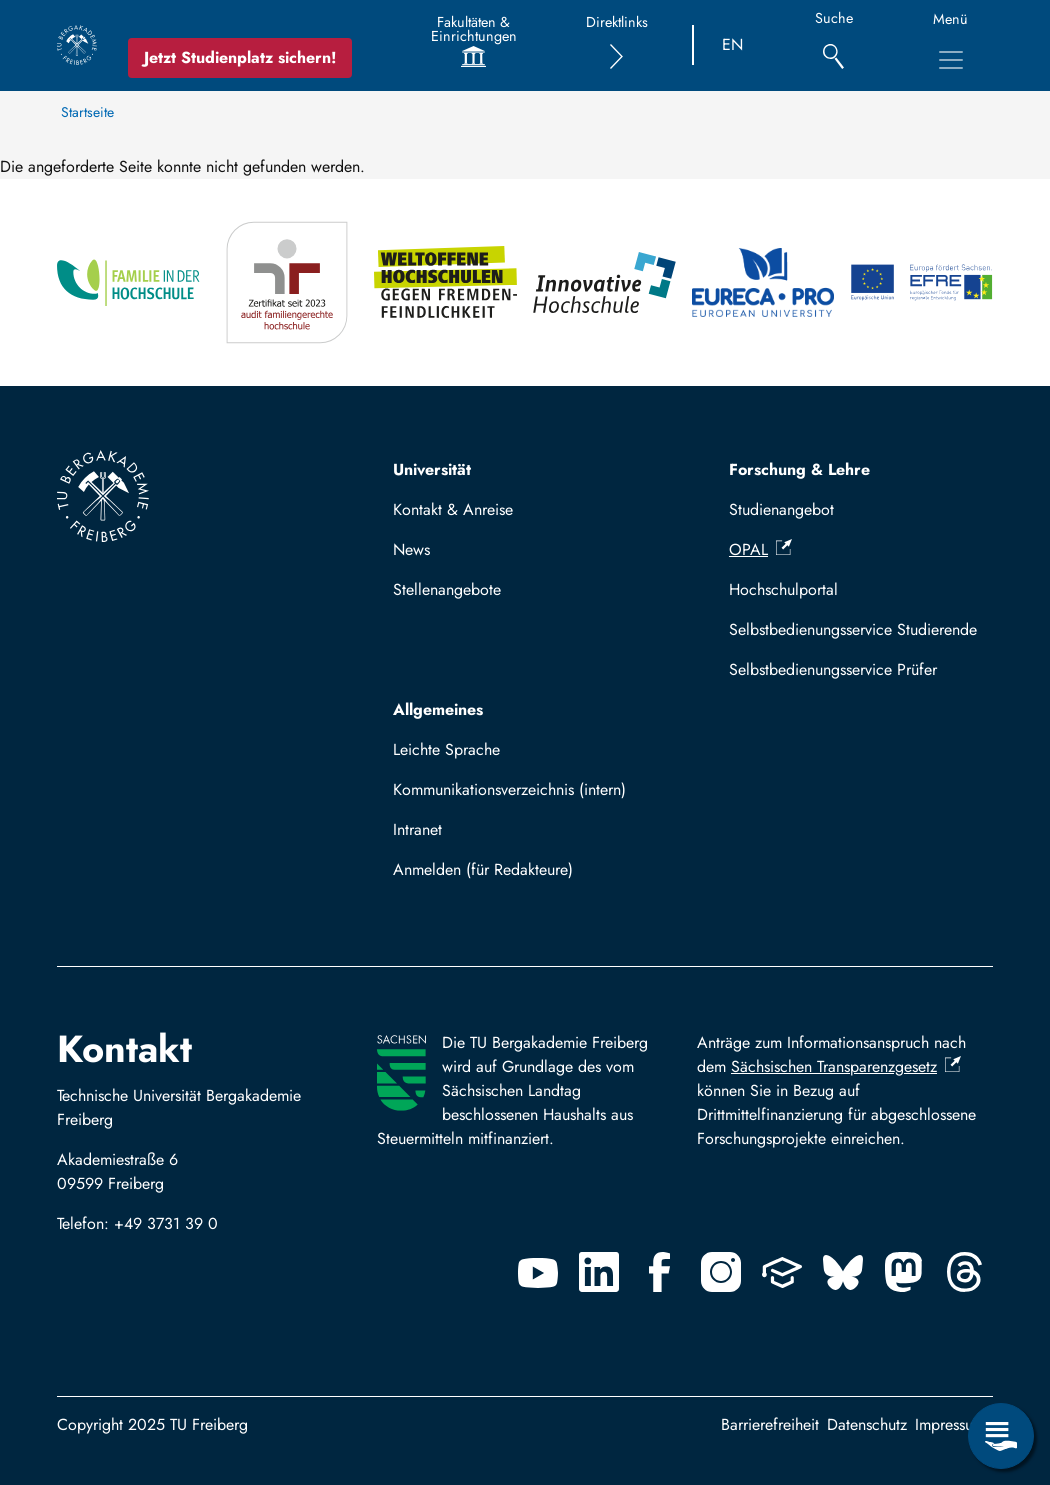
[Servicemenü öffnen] (1001, 1436)
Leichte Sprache (446, 749)
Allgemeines (438, 709)
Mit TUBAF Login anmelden (496, 875)
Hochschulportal (783, 589)
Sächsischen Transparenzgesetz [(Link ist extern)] (846, 1066)
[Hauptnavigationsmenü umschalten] (951, 60)
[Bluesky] (843, 1272)
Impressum (950, 1424)
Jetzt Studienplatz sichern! (240, 57)
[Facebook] (660, 1272)
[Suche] (833, 45)
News (411, 549)
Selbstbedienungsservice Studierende (853, 629)
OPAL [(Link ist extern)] (760, 549)
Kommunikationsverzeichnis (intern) (509, 789)
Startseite (87, 112)
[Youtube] (538, 1272)
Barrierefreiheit (770, 1424)
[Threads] (965, 1272)
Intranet (417, 829)
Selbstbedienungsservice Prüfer (833, 669)
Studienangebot (781, 509)
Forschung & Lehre (799, 469)
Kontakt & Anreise (453, 509)
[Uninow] (782, 1272)
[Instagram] (721, 1272)
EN (732, 44)
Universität (432, 469)
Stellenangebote (447, 589)
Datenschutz (867, 1424)
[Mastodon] (904, 1272)
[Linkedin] (599, 1272)
